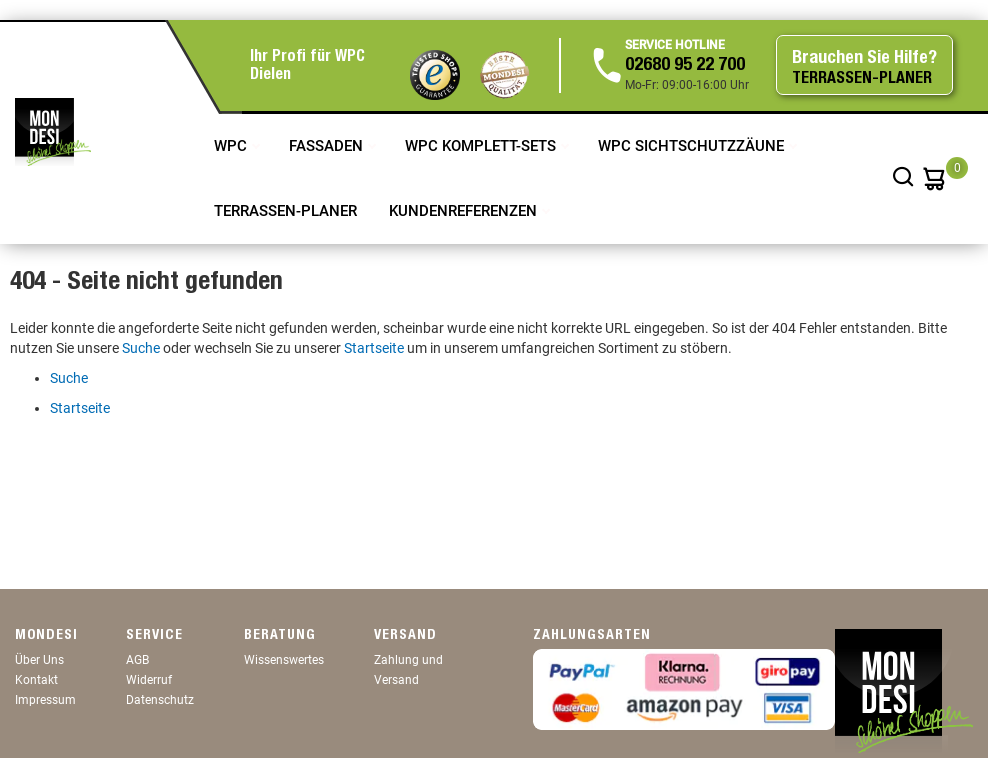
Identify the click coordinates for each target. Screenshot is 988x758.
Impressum (45, 700)
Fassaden (328, 146)
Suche (141, 348)
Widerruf (149, 680)
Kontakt (36, 680)
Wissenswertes (284, 660)
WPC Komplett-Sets (482, 146)
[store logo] (53, 132)
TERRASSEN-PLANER (285, 211)
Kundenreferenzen (465, 211)
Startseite (374, 348)
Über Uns (39, 660)
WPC (232, 146)
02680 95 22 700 (685, 66)
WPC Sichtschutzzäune (693, 146)
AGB (137, 660)
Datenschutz (160, 700)
